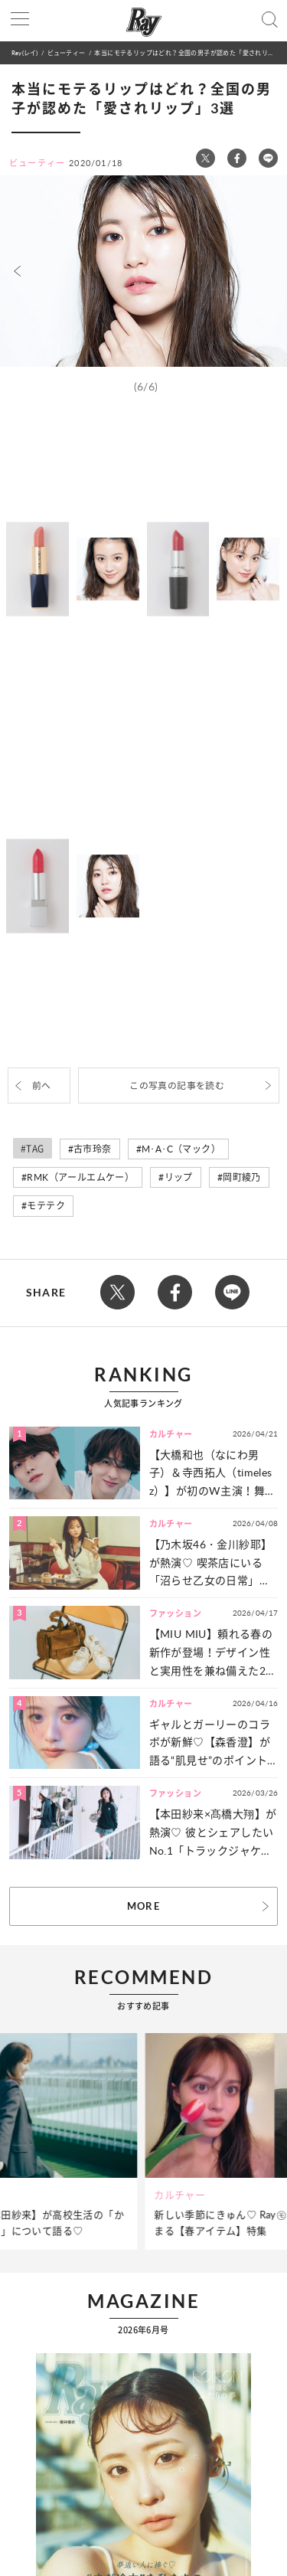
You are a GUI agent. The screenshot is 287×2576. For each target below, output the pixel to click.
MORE (143, 1906)
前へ (41, 1085)
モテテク (46, 1205)
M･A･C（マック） (181, 1149)
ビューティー (66, 52)
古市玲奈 (92, 1149)
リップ (179, 1177)
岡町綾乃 (242, 1177)
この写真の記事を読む (176, 1085)
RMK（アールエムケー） (80, 1177)
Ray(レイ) (24, 52)
